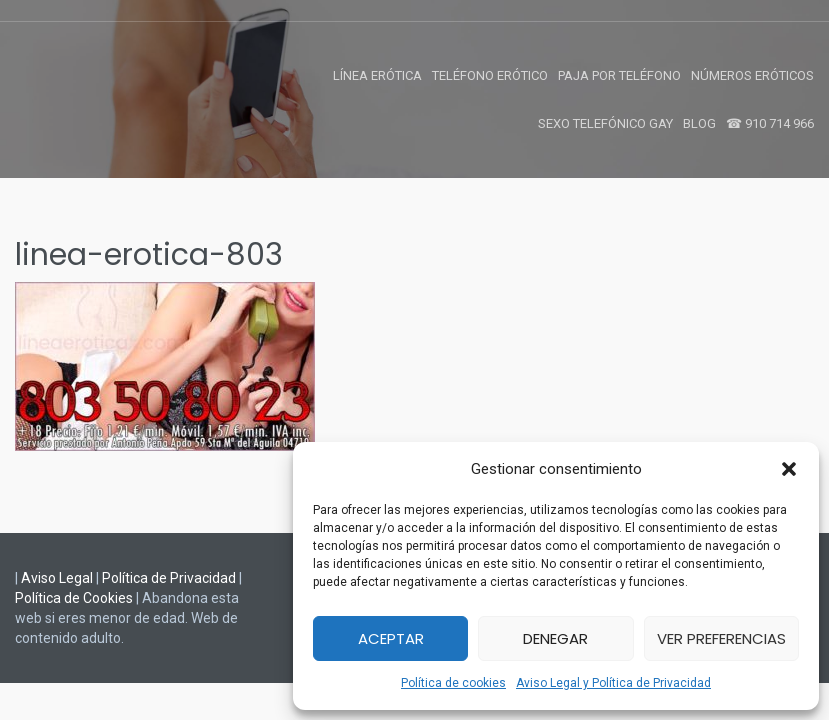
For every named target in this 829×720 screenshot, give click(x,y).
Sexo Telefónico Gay (605, 123)
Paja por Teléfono (619, 75)
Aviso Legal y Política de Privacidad (613, 683)
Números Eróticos (752, 75)
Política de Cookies (74, 598)
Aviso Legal (57, 578)
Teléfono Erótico (490, 75)
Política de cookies (453, 683)
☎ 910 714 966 (770, 123)
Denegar (555, 638)
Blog (699, 123)
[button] (789, 469)
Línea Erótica (377, 75)
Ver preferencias (721, 638)
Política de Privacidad (169, 578)
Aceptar (391, 638)
